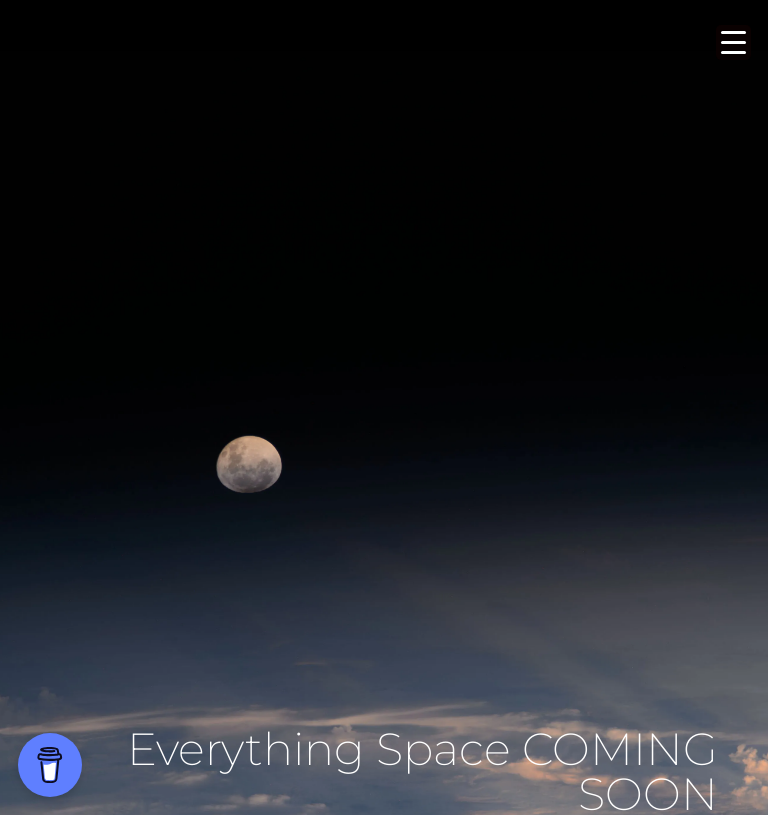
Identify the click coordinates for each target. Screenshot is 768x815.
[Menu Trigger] (733, 42)
